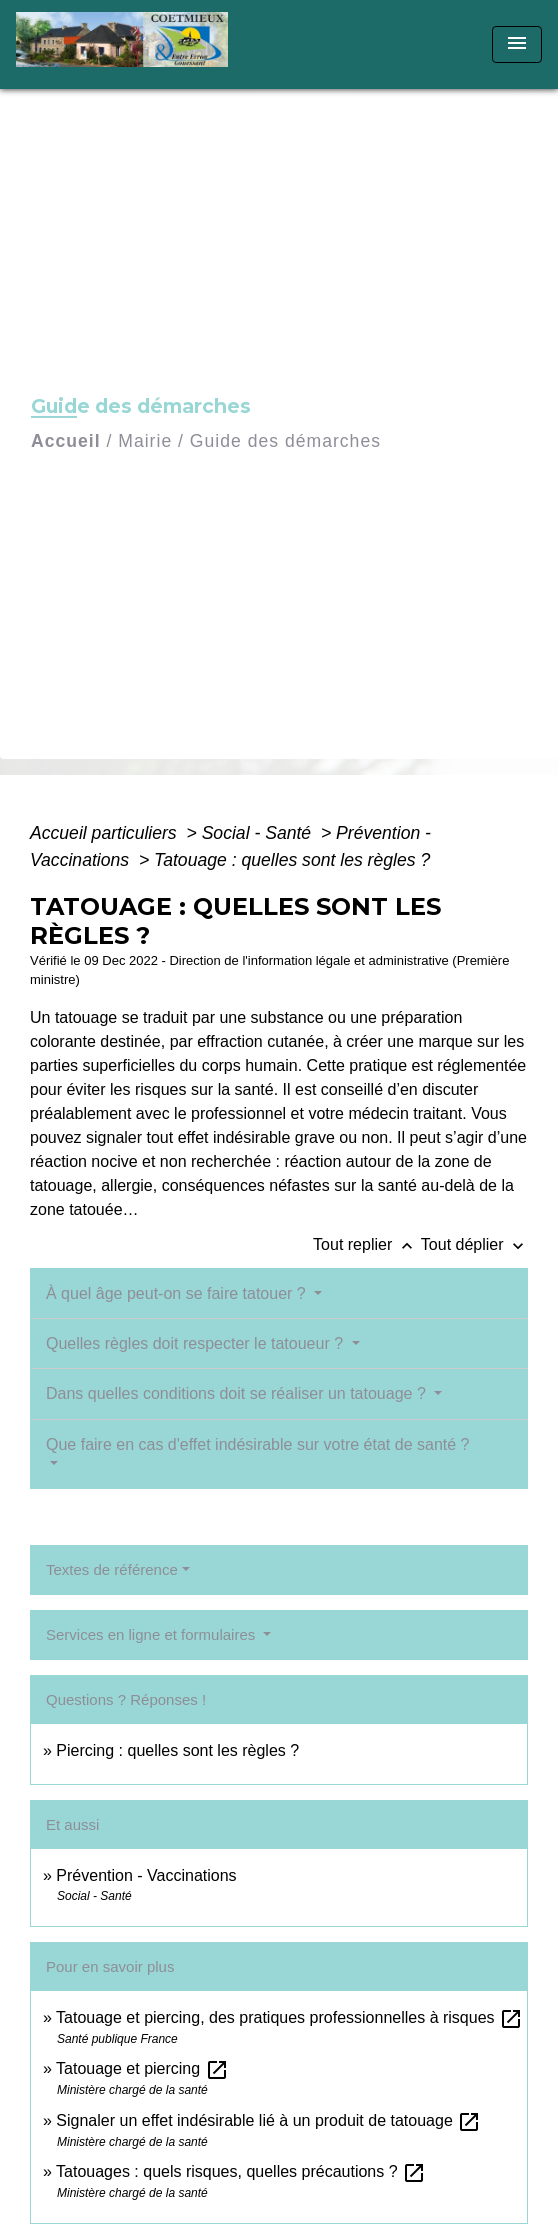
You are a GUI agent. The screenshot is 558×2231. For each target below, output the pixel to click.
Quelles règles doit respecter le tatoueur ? (197, 1343)
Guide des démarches (285, 441)
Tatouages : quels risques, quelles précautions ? (241, 2171)
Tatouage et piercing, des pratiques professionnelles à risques (289, 2017)
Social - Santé (259, 833)
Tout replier (367, 1244)
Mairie (145, 441)
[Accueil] (128, 44)
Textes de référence (112, 1569)
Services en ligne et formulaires (152, 1634)
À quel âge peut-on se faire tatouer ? (178, 1293)
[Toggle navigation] (517, 44)
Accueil (66, 441)
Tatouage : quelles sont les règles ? (292, 860)
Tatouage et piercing (142, 2068)
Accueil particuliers (106, 833)
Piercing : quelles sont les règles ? (177, 1750)
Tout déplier (474, 1244)
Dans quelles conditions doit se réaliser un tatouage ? (238, 1393)
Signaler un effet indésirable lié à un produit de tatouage (268, 2120)
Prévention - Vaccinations (146, 1875)
